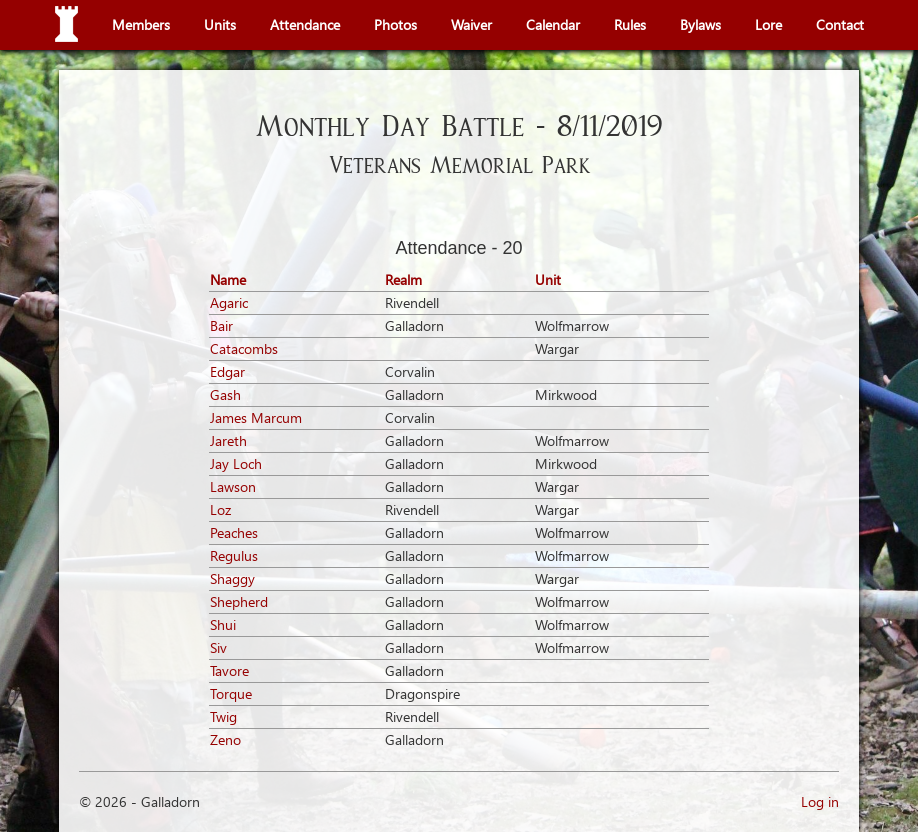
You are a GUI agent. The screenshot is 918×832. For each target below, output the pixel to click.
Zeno (225, 739)
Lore (768, 24)
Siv (218, 647)
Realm (403, 279)
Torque (231, 693)
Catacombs (244, 348)
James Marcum (256, 417)
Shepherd (239, 601)
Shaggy (232, 578)
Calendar (553, 24)
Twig (223, 716)
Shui (223, 624)
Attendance (305, 24)
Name (228, 279)
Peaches (234, 532)
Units (220, 24)
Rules (630, 24)
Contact (840, 24)
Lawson (233, 486)
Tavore (229, 670)
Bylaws (700, 24)
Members (141, 24)
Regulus (234, 555)
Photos (395, 24)
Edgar (227, 371)
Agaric (229, 302)
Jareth (228, 440)
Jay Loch (236, 463)
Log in (820, 801)
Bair (221, 325)
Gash (225, 394)
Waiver (471, 24)
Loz (220, 509)
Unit (548, 279)
